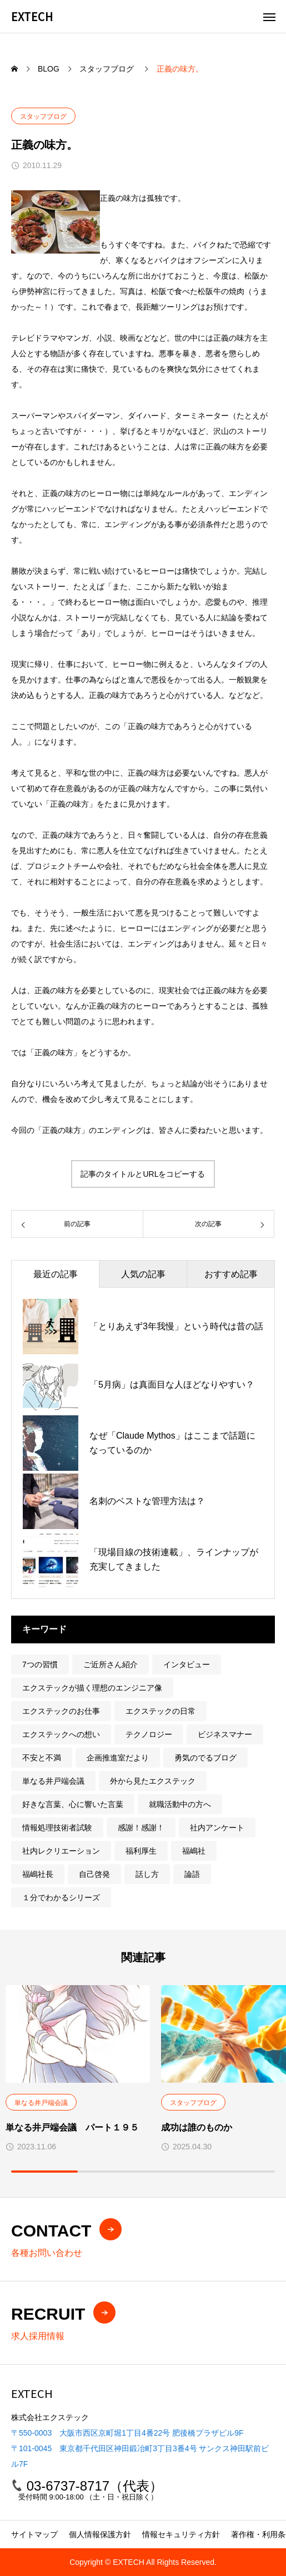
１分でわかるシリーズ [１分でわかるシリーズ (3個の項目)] (61, 1897)
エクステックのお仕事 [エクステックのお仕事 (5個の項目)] (61, 1711)
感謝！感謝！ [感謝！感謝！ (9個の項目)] (141, 1827)
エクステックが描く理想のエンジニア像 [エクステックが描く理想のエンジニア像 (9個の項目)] (92, 1687)
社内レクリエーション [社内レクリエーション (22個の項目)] (61, 1850)
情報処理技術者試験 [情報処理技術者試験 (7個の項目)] (57, 1827)
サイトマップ (34, 2534)
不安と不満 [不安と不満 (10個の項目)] (41, 1757)
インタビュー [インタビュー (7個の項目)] (186, 1664)
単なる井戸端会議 (41, 2103)
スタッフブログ (43, 116)
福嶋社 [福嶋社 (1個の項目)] (193, 1850)
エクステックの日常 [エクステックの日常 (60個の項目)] (160, 1711)
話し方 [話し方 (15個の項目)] (147, 1874)
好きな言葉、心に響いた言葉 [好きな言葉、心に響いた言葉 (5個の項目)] (72, 1804)
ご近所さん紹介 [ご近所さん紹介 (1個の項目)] (110, 1664)
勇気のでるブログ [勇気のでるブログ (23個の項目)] (205, 1757)
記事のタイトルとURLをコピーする (143, 1174)
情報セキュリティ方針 (181, 2534)
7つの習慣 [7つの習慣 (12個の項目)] (40, 1664)
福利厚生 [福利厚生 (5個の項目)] (141, 1850)
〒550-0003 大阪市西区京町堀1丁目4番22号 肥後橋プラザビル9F (127, 2432)
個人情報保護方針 (100, 2534)
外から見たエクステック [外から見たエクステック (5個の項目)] (152, 1781)
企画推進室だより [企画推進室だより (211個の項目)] (118, 1757)
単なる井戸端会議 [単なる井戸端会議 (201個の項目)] (53, 1781)
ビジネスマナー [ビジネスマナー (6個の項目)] (225, 1734)
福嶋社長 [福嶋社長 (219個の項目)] (37, 1874)
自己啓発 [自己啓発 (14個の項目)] (94, 1874)
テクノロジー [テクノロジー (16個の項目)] (149, 1734)
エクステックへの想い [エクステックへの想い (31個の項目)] (61, 1734)
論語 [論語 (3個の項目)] (192, 1874)
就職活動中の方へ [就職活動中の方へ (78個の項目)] (180, 1804)
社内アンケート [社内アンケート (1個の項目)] (217, 1827)
